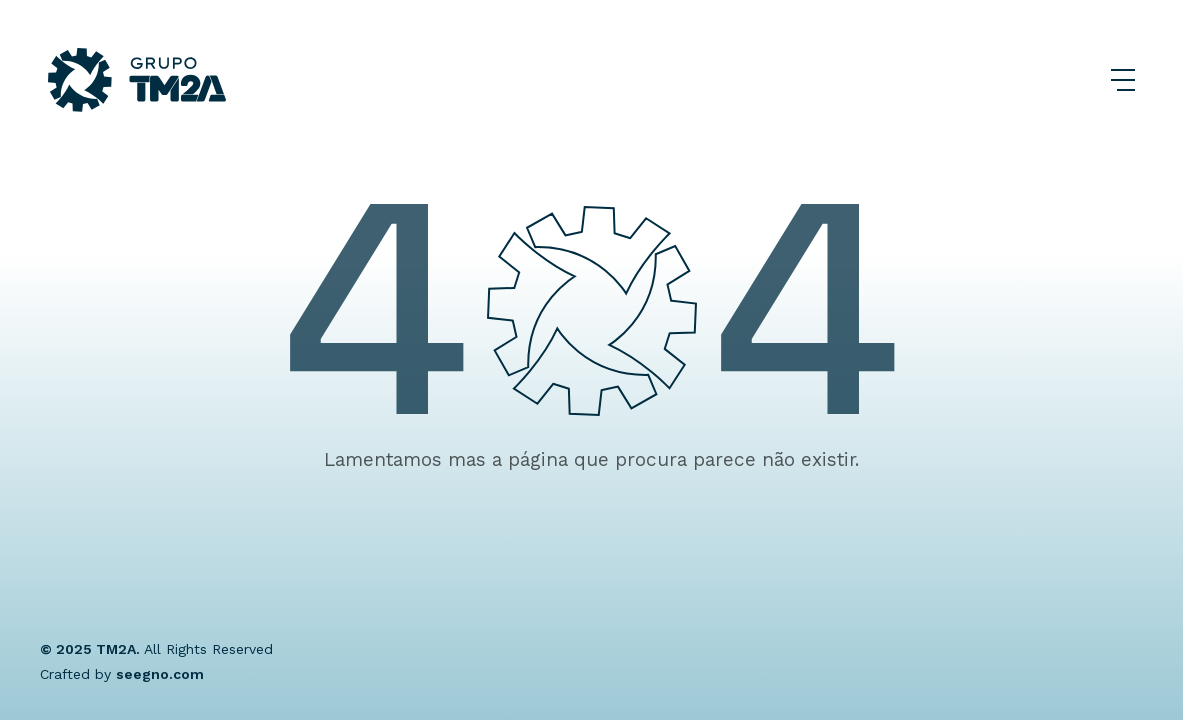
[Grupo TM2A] (137, 80)
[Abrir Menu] (1123, 80)
